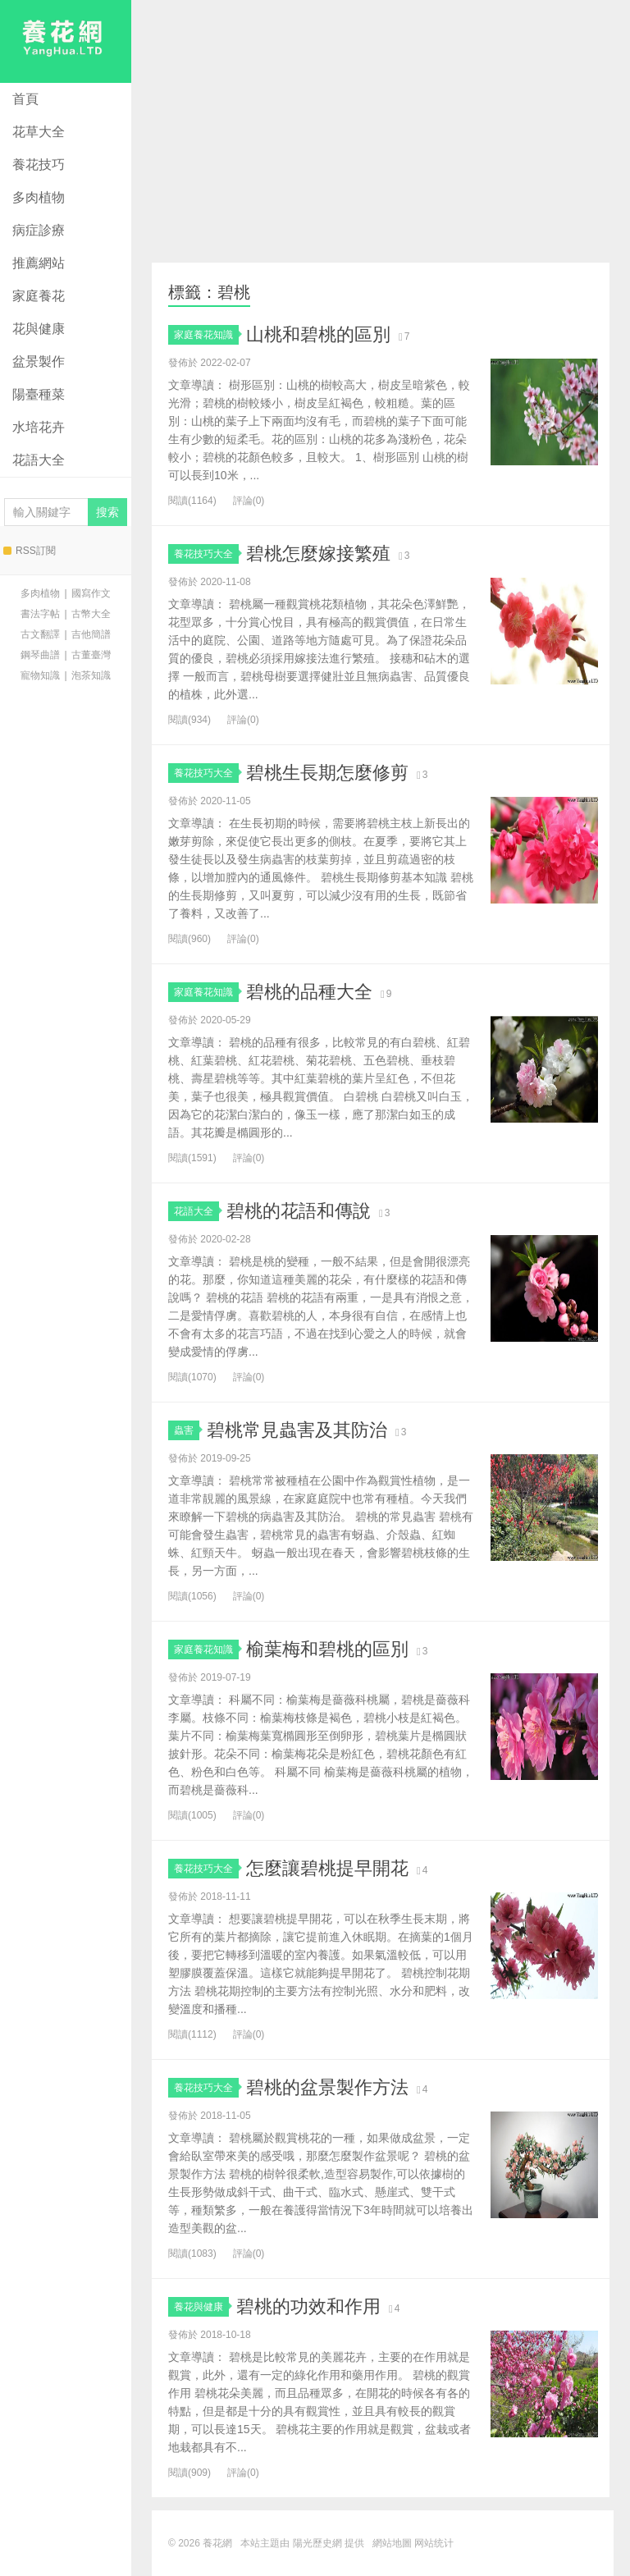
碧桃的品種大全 (309, 991)
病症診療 (38, 230)
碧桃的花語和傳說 (298, 1211)
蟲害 (186, 1430)
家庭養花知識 (206, 335)
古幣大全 (91, 614)
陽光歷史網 (317, 2543)
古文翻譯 (40, 634)
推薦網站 (38, 263)
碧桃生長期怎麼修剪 (327, 772)
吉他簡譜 (91, 634)
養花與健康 (201, 2307)
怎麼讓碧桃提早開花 (327, 1868)
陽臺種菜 (38, 394)
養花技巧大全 (206, 554)
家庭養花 (38, 296)
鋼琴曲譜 (40, 655)
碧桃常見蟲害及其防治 (297, 1430)
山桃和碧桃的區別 (318, 334)
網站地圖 (392, 2543)
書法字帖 (40, 614)
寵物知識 (40, 675)
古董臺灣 (91, 655)
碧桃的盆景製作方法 (327, 2087)
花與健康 (38, 329)
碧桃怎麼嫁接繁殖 (318, 553)
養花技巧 (38, 165)
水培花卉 (38, 427)
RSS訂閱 (29, 550)
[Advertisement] (380, 131)
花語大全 (38, 460)
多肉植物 (38, 197)
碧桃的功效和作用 (308, 2306)
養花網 (65, 41)
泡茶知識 (91, 675)
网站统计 (434, 2543)
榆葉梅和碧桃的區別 (327, 1649)
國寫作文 (91, 593)
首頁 (25, 99)
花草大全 (38, 132)
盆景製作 (38, 361)
